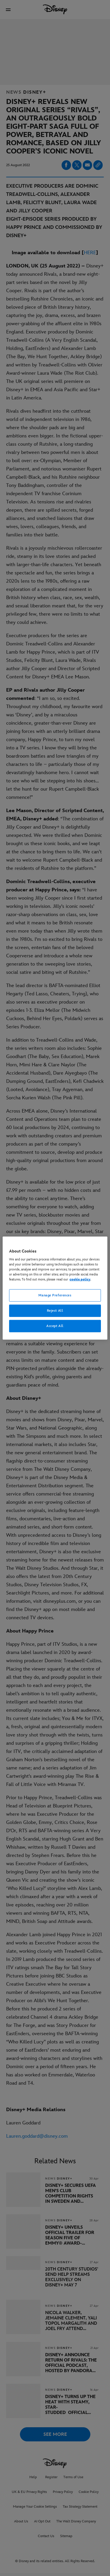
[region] (55, 1288)
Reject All (55, 1311)
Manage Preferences (54, 1295)
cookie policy (80, 1279)
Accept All (55, 1326)
